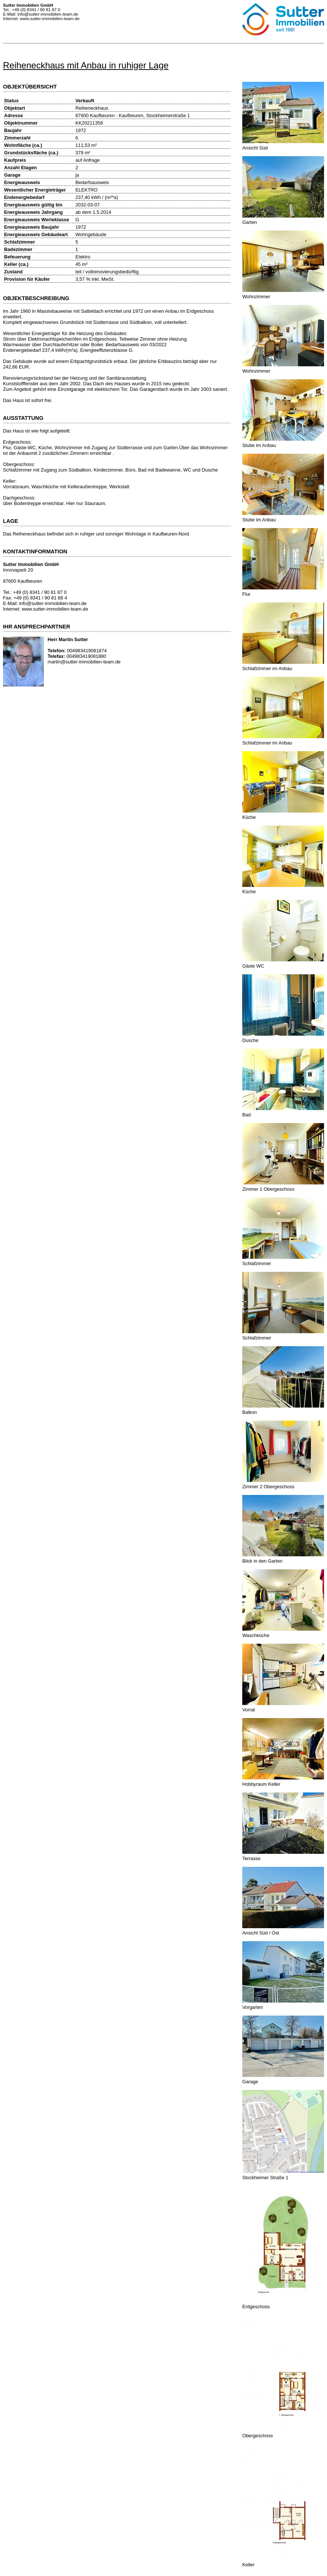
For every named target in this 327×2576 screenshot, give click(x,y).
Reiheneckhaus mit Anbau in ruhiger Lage (86, 65)
